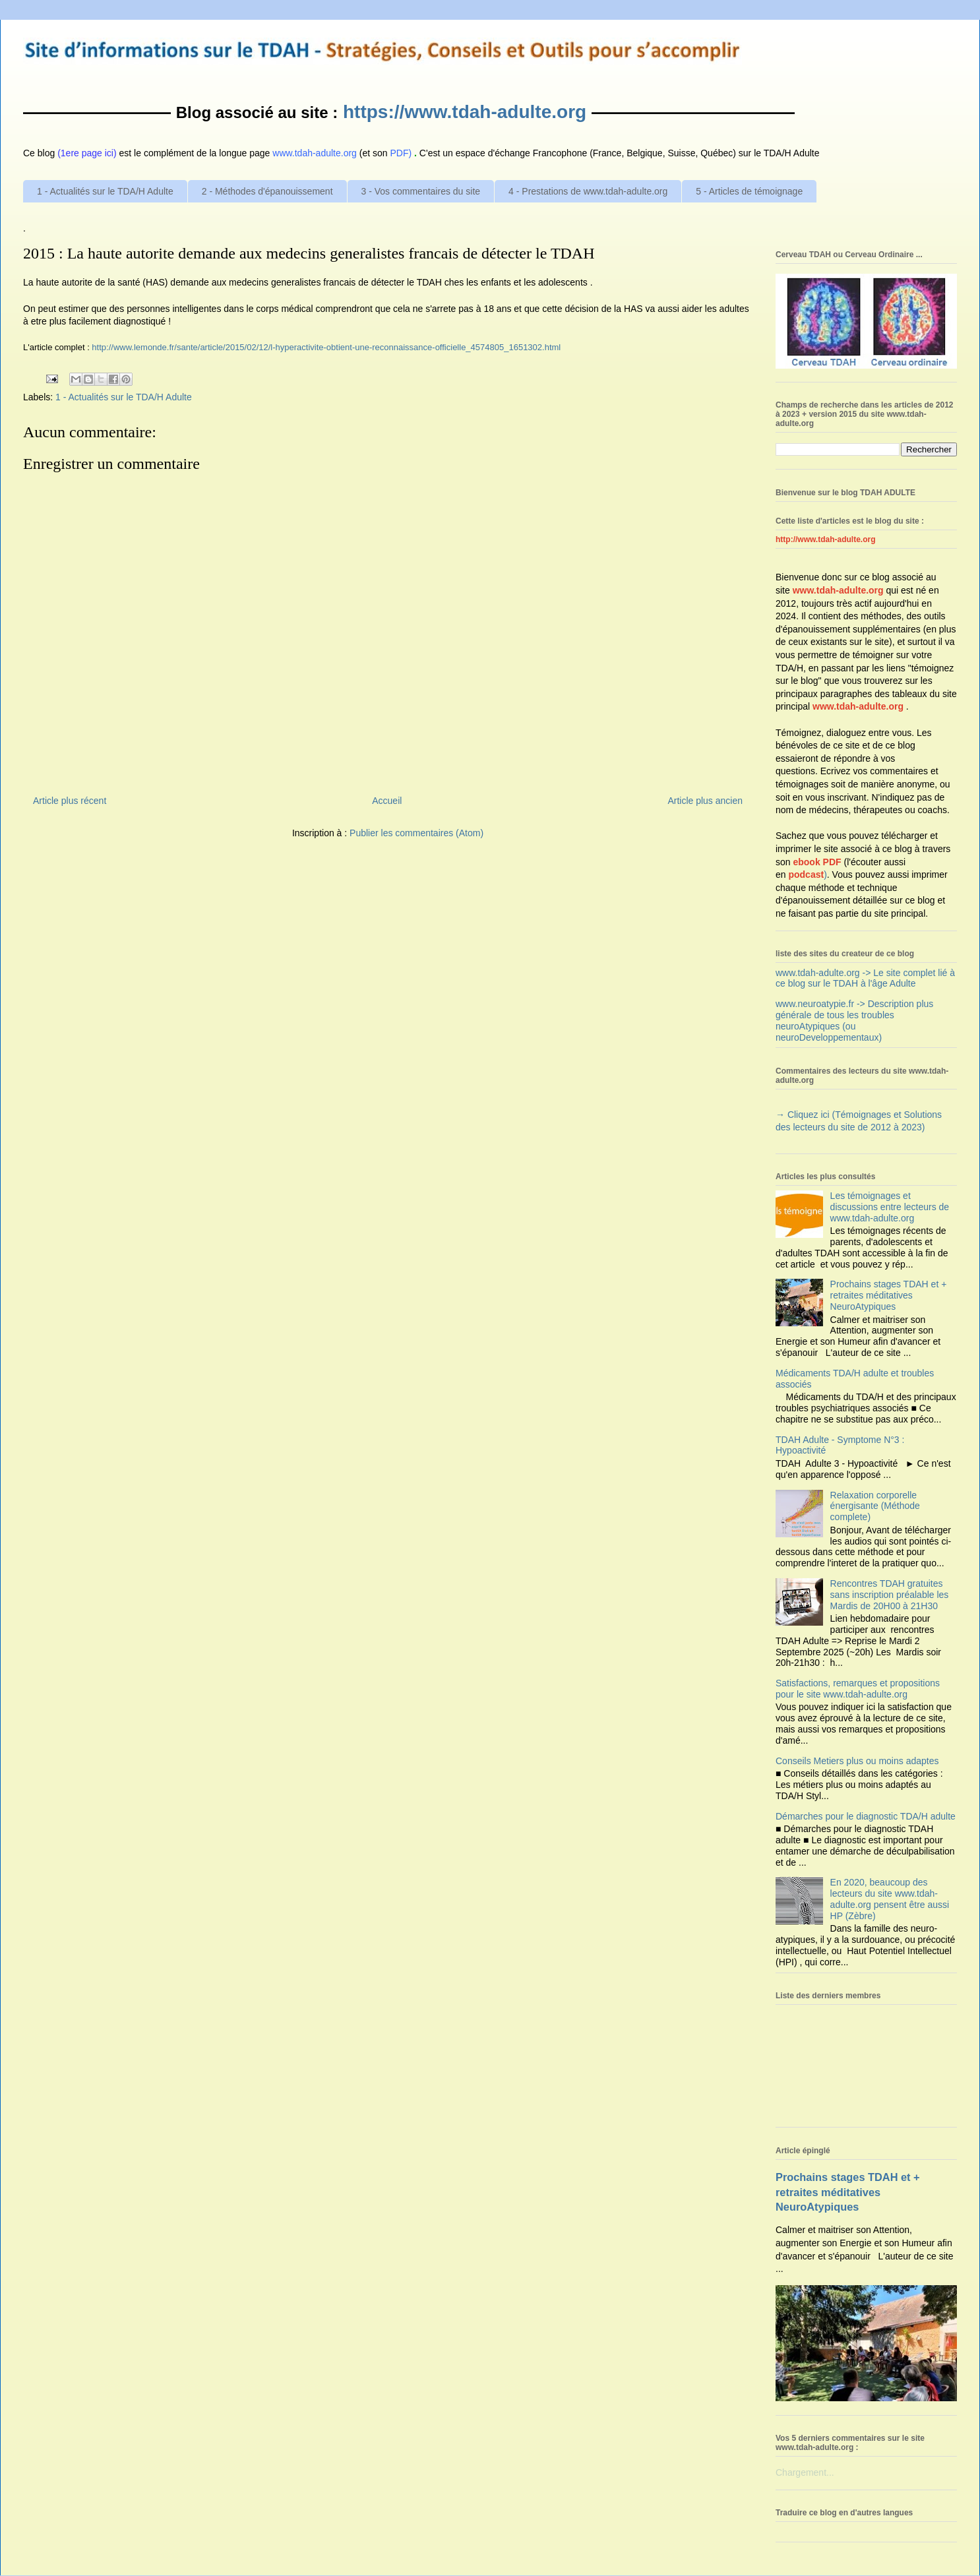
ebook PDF (817, 862)
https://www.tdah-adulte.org (464, 112)
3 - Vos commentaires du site (421, 191)
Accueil (387, 800)
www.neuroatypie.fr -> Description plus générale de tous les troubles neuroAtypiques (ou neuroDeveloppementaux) (854, 1020)
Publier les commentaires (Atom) (416, 833)
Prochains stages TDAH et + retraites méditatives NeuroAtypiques (888, 1295)
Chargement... (805, 2472)
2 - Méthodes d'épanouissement (267, 191)
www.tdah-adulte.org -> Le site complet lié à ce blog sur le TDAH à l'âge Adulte (865, 978)
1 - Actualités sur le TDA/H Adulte (105, 191)
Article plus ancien (705, 800)
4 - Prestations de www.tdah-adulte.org (587, 191)
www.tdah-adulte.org (838, 590)
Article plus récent (69, 800)
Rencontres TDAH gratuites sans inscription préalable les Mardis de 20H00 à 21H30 (889, 1594)
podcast (806, 874)
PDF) (401, 153)
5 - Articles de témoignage (749, 191)
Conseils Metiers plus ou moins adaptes (857, 1761)
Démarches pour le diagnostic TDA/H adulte (866, 1816)
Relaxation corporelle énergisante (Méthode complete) (875, 1506)
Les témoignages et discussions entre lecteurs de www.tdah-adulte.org (890, 1206)
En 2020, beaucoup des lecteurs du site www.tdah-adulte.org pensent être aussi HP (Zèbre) (890, 1898)
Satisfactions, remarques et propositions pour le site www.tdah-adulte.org (858, 1689)
